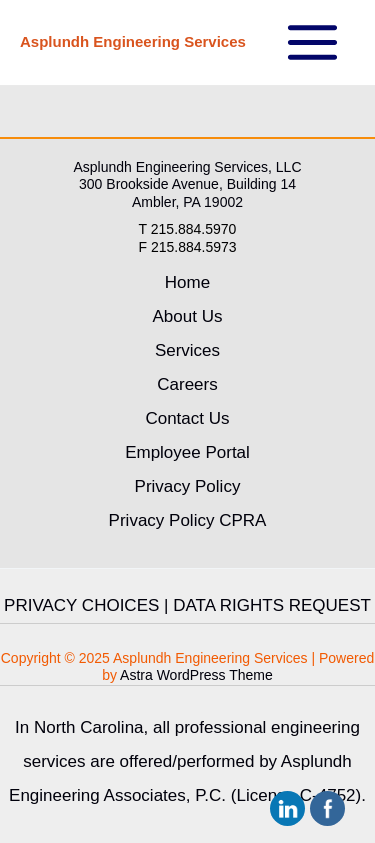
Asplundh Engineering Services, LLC (187, 167)
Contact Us (187, 418)
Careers (187, 384)
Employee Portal (187, 452)
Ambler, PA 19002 (187, 202)
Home (187, 282)
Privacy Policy (188, 486)
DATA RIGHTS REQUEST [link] (272, 605)
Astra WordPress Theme (196, 675)
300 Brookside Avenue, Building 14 (187, 184)
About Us (188, 316)
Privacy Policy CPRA (188, 520)
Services (187, 350)
